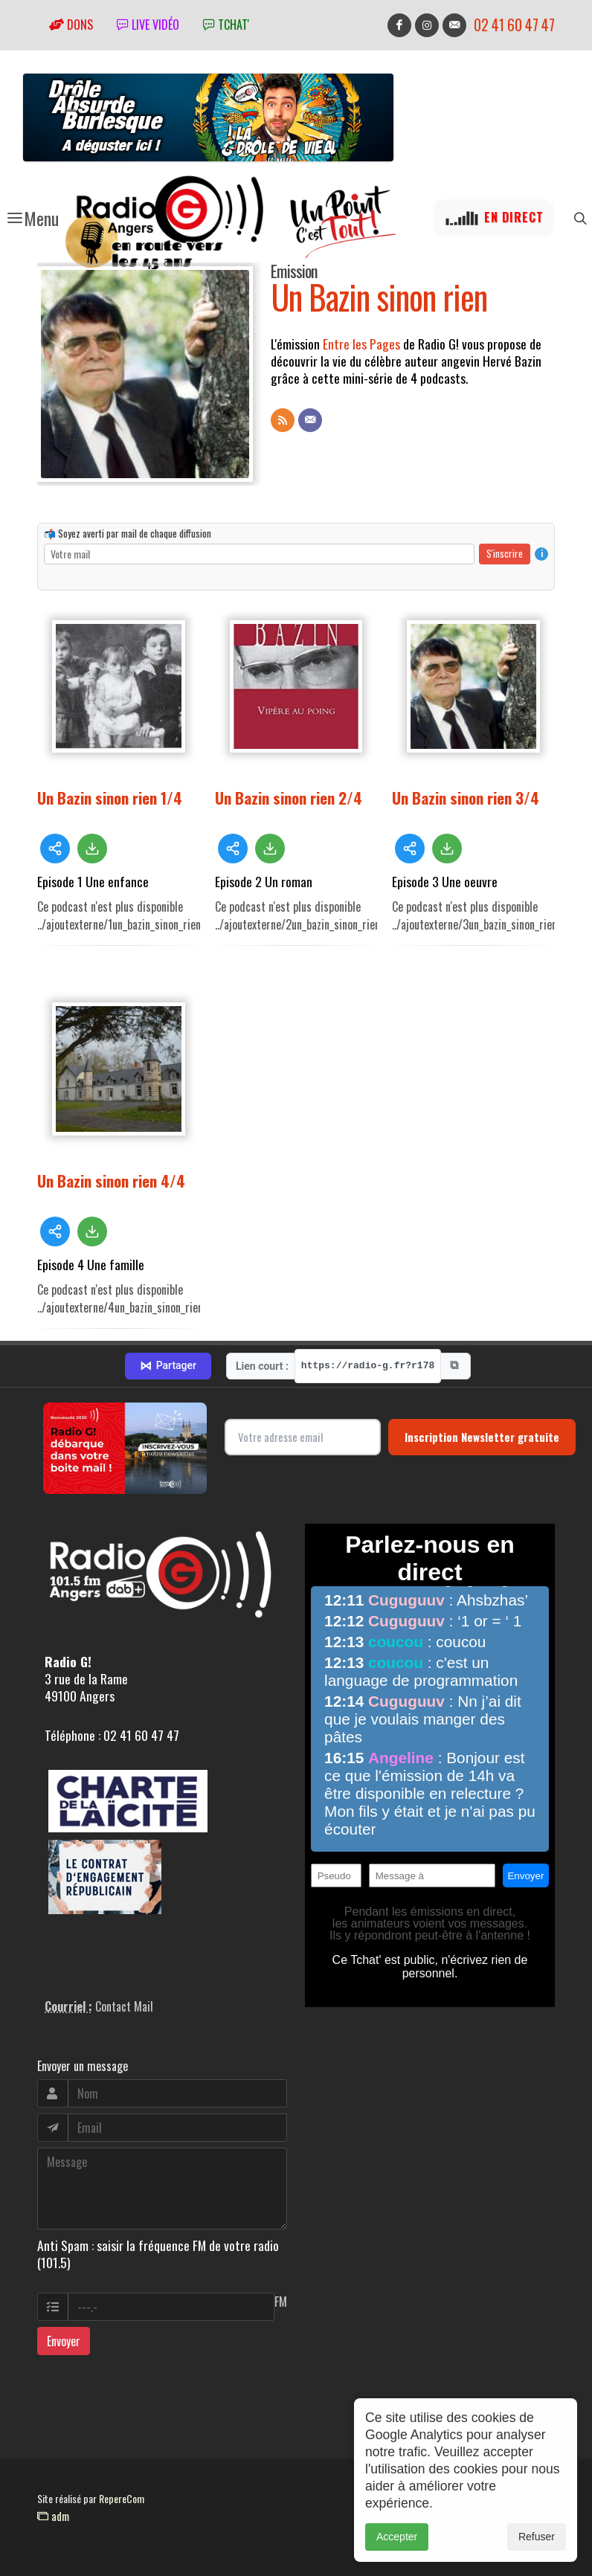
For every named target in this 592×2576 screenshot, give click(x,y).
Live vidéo (148, 24)
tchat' (226, 24)
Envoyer (63, 2341)
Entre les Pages (361, 343)
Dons (71, 24)
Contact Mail (124, 2006)
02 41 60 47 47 (514, 25)
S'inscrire (504, 553)
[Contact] (310, 420)
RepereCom (121, 2498)
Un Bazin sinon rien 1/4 (109, 797)
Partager (168, 1366)
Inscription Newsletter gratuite (482, 1437)
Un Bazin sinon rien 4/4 (111, 1180)
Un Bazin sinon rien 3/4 (465, 797)
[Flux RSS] (283, 420)
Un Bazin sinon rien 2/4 (288, 797)
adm (53, 2516)
